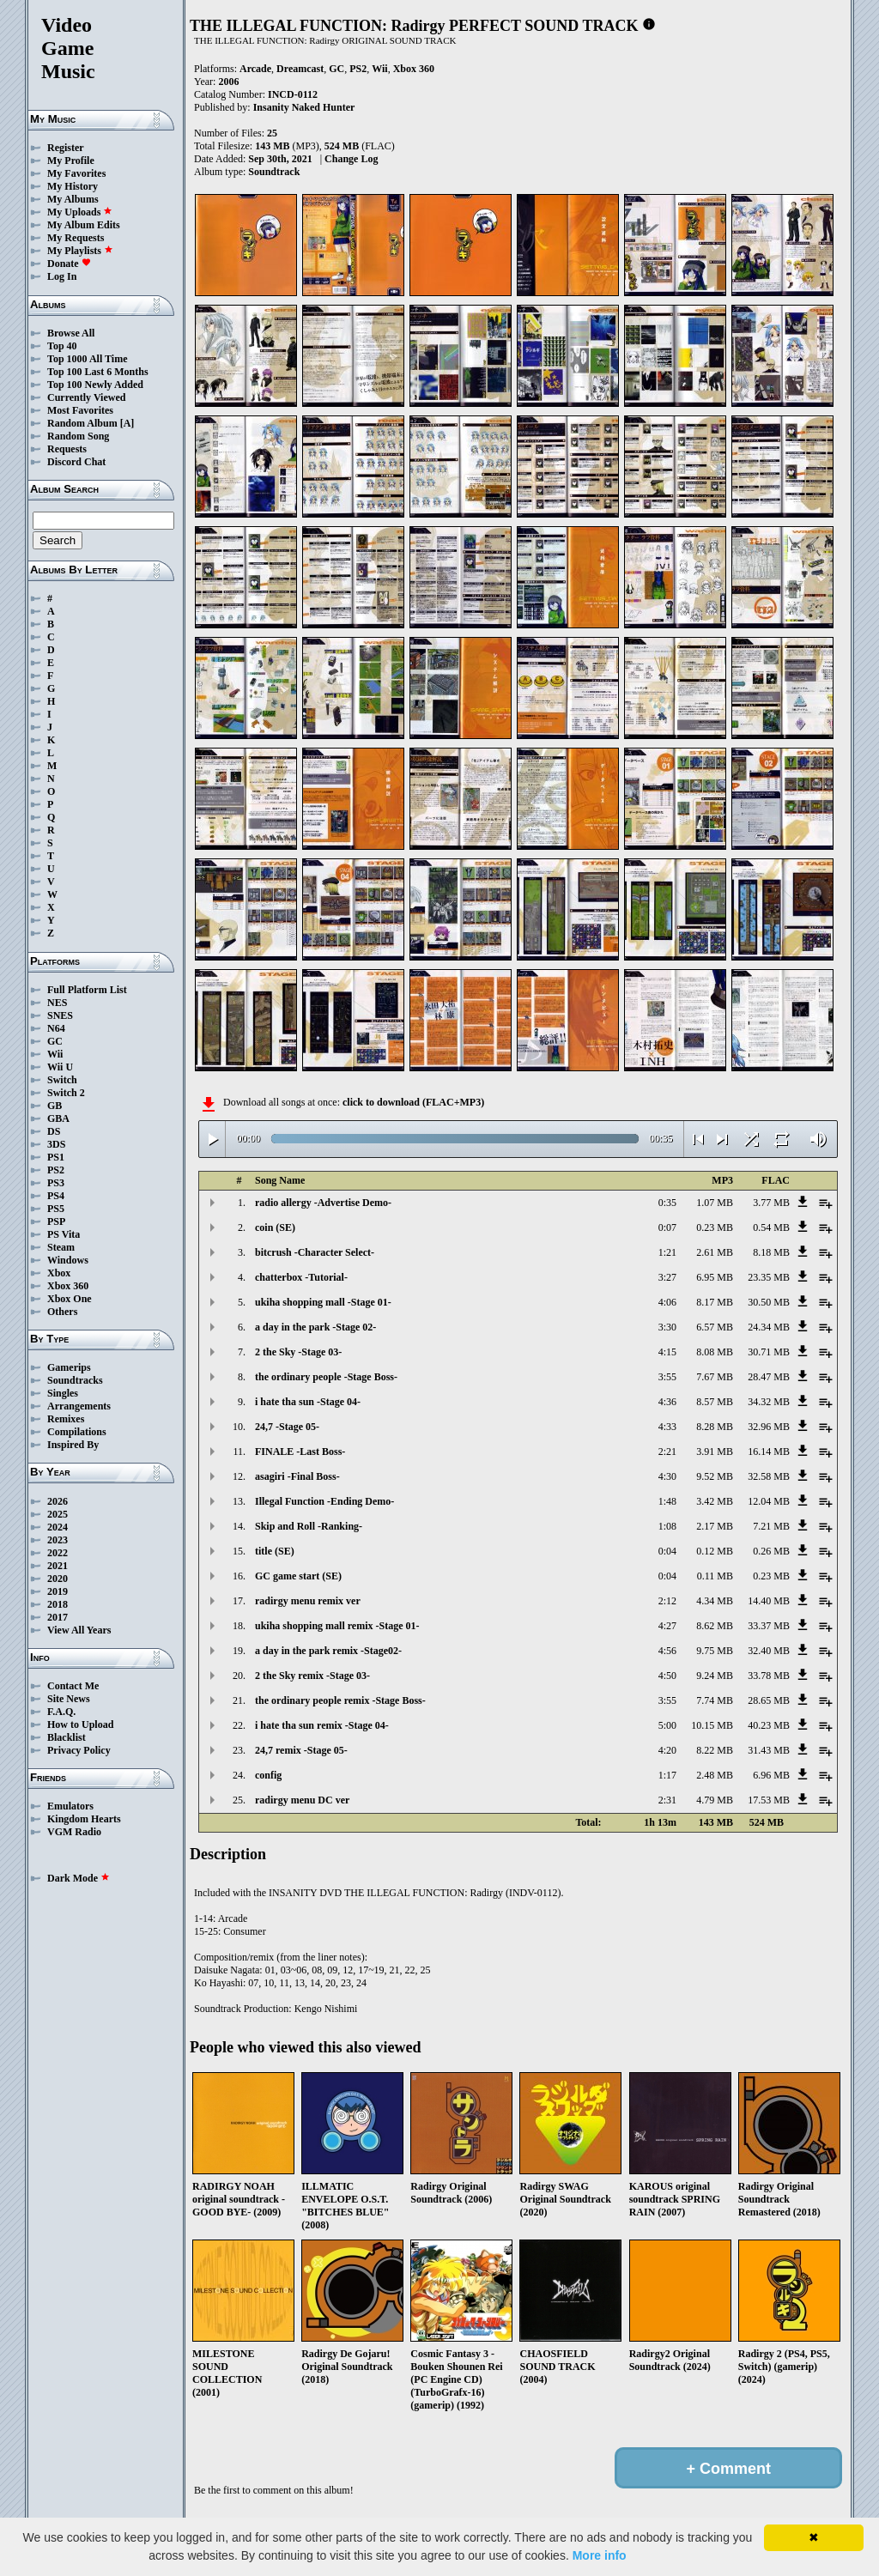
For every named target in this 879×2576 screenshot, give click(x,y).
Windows (67, 1260)
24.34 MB (769, 1327)
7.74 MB (714, 1700)
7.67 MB (714, 1377)
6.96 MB (771, 1775)
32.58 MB (769, 1476)
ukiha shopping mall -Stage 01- (323, 1302)
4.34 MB (714, 1601)
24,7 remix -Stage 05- (301, 1750)
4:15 (667, 1352)
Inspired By (73, 1445)
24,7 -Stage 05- (287, 1427)
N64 (56, 1028)
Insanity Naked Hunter (304, 107)
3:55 (667, 1377)
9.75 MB (714, 1651)
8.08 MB (714, 1352)
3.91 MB (714, 1452)
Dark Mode (78, 1878)
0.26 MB (771, 1551)
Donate (69, 264)
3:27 (667, 1277)
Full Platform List (87, 990)
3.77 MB (771, 1203)
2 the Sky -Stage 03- (298, 1352)
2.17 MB (714, 1526)
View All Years (79, 1630)
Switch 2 (66, 1093)
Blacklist (66, 1737)
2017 (57, 1617)
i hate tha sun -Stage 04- (308, 1402)
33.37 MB (769, 1626)
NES (57, 1003)
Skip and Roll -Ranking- (308, 1526)
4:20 (667, 1750)
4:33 (667, 1427)
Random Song (78, 436)
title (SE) (274, 1551)
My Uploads (79, 212)
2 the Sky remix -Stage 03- (312, 1676)
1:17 (667, 1775)
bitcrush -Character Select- (314, 1252)
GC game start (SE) (298, 1576)
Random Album (82, 423)
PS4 (55, 1196)
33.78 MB (769, 1676)
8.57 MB (714, 1402)
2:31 (667, 1800)
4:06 (667, 1302)
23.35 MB (769, 1277)
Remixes (65, 1419)
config (268, 1775)
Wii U (60, 1067)
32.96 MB (769, 1427)
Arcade (255, 69)
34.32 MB (769, 1402)
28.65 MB (769, 1700)
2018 (57, 1604)
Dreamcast (300, 69)
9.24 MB (714, 1676)
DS (53, 1131)
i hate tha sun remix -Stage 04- (322, 1725)
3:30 (667, 1327)
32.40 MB (769, 1651)
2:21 (667, 1452)
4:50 (667, 1676)
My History (72, 186)
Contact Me (73, 1686)
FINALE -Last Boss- (300, 1452)
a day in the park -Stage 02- (315, 1327)
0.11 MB (715, 1576)
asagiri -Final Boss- (297, 1476)
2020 (57, 1579)
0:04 (667, 1551)
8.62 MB (714, 1626)
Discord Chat (76, 462)
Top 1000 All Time (87, 359)
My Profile (70, 161)
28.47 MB (769, 1377)
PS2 (55, 1170)
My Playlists (80, 251)
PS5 (55, 1209)
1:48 (667, 1501)
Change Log (351, 159)
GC (55, 1041)
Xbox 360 (67, 1286)
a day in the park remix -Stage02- (328, 1651)
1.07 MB (714, 1203)
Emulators (70, 1806)
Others (62, 1312)
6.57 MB (714, 1327)
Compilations (76, 1432)
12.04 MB (769, 1501)
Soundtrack (274, 172)
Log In (61, 276)
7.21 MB (771, 1526)
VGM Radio (74, 1832)
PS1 (55, 1157)
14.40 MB (769, 1601)
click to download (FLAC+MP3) (413, 1102)
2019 (57, 1591)
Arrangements (79, 1406)
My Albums (73, 199)
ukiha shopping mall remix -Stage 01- (337, 1626)
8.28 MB (714, 1427)
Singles (62, 1393)
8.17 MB (714, 1302)
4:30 (667, 1476)
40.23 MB (769, 1725)
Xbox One (69, 1299)
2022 (57, 1553)
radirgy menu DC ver (302, 1800)
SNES (60, 1015)
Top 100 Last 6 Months (98, 372)
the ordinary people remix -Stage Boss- (340, 1700)
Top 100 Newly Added (95, 385)
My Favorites (76, 173)
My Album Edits (83, 225)
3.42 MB (714, 1501)
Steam (61, 1247)
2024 (57, 1527)
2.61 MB (714, 1252)
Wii (55, 1054)
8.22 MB (714, 1750)
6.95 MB (714, 1277)
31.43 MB (769, 1750)
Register (65, 148)
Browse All (70, 333)
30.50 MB (769, 1302)
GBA (58, 1118)
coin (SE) (275, 1227)
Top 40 (62, 346)
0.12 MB (714, 1551)
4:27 (667, 1626)
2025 (57, 1514)
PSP (56, 1221)
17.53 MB (769, 1800)
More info (600, 2555)
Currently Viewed (86, 397)
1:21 (667, 1252)
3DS (56, 1144)
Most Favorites (80, 410)
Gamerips (69, 1367)
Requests (67, 449)
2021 (57, 1566)
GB (54, 1106)
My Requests (75, 238)
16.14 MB (769, 1452)
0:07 (667, 1227)
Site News (68, 1699)
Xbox (58, 1273)
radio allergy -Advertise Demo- (323, 1203)
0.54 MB (771, 1227)
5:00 (667, 1725)
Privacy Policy (79, 1750)
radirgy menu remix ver (308, 1601)
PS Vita (63, 1234)
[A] (127, 423)
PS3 (55, 1183)
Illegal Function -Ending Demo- (324, 1501)
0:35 (667, 1203)
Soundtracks (75, 1380)
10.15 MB (712, 1725)
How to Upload (80, 1724)
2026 (57, 1501)
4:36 (667, 1402)
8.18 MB (771, 1252)
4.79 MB (714, 1800)
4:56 (667, 1651)
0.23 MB (714, 1227)
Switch (62, 1080)
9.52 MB (714, 1476)
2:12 (667, 1601)
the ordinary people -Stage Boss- (326, 1377)
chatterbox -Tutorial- (301, 1277)
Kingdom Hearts (84, 1819)
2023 (57, 1540)
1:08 (667, 1526)
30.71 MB (769, 1352)
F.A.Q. (61, 1712)
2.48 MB (714, 1775)
